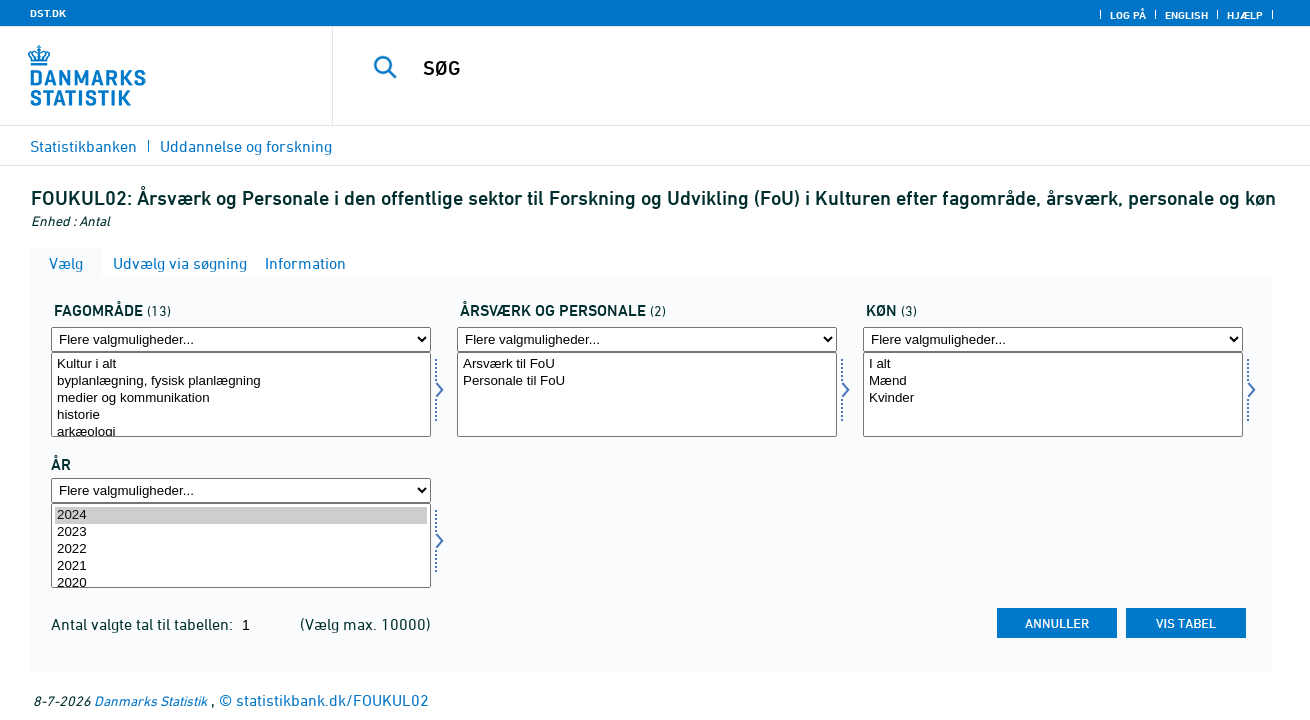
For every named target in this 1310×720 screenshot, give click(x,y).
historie (241, 415)
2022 (241, 549)
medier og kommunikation (241, 398)
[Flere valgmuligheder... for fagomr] (241, 339)
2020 (241, 583)
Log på (1128, 15)
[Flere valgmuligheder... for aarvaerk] (647, 339)
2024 (241, 515)
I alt (1053, 364)
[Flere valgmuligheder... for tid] (241, 490)
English (1186, 15)
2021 (241, 566)
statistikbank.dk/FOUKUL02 (332, 700)
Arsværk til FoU (647, 364)
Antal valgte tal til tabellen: (144, 624)
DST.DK (48, 13)
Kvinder (1053, 398)
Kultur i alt (241, 364)
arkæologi (241, 432)
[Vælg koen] (1053, 394)
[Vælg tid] (241, 545)
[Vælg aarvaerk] (647, 394)
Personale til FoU (647, 381)
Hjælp (1245, 15)
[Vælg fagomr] (241, 394)
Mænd (1053, 381)
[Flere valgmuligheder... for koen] (1053, 339)
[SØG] (800, 68)
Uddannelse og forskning (246, 146)
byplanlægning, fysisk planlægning (241, 381)
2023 (241, 532)
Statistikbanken (83, 146)
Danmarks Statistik (150, 700)
